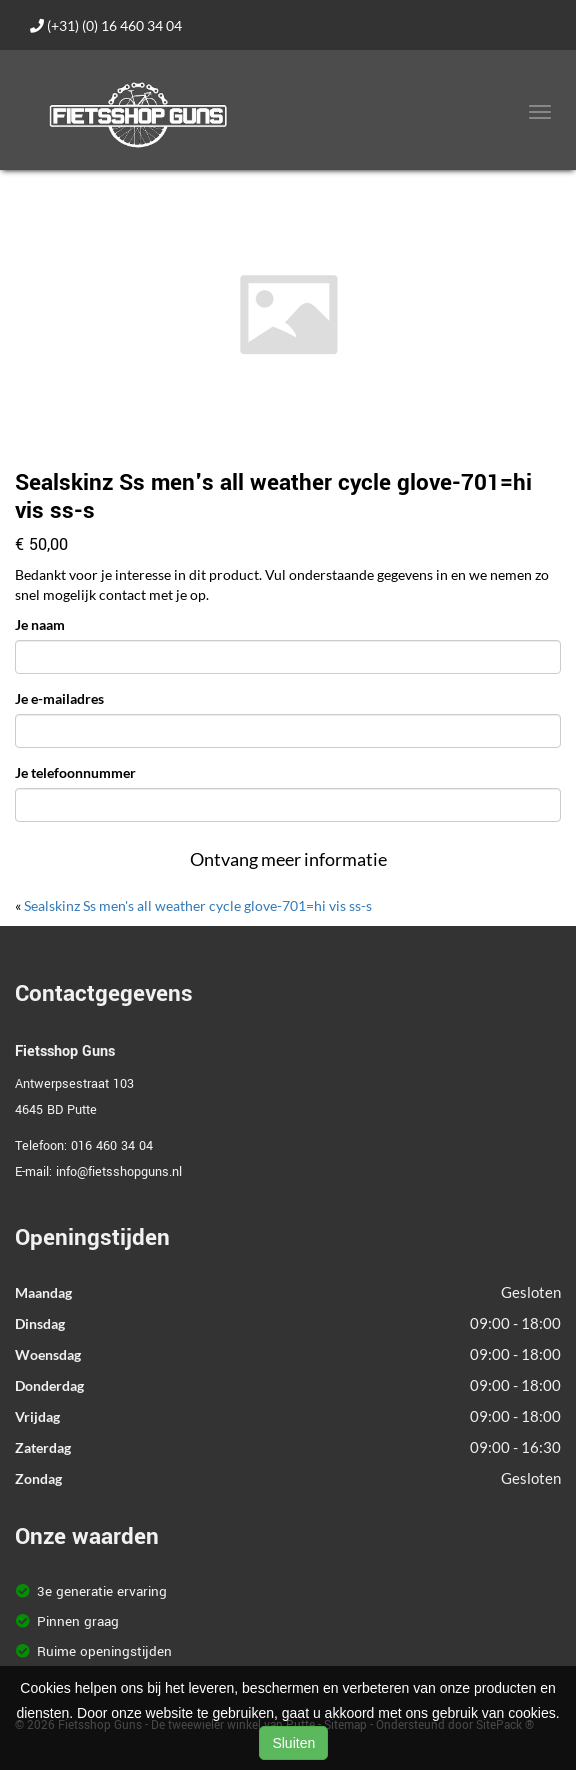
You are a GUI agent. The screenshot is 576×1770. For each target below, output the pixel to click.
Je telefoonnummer (75, 772)
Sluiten (293, 1743)
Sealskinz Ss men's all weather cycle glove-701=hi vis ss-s (198, 905)
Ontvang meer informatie (288, 859)
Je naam (40, 624)
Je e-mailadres (59, 698)
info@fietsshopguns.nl (119, 1172)
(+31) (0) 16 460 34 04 (106, 25)
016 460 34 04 (112, 1146)
